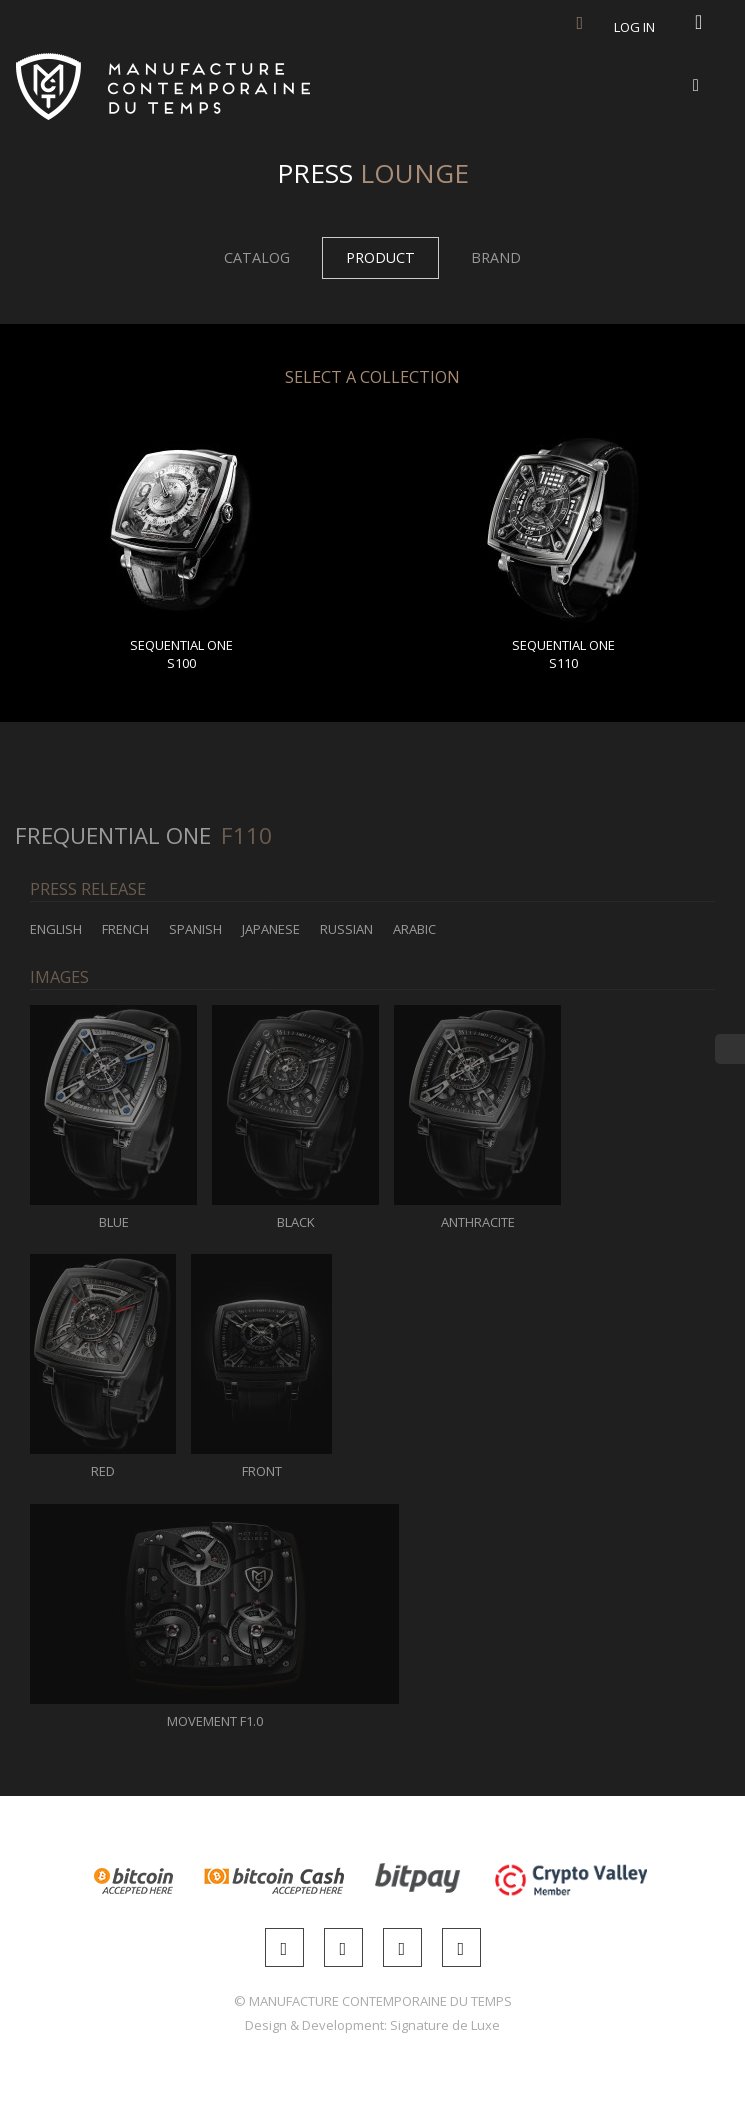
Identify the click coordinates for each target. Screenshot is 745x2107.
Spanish (195, 929)
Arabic (414, 929)
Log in (634, 27)
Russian (346, 929)
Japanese (271, 929)
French (125, 929)
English (56, 929)
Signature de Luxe (445, 2025)
